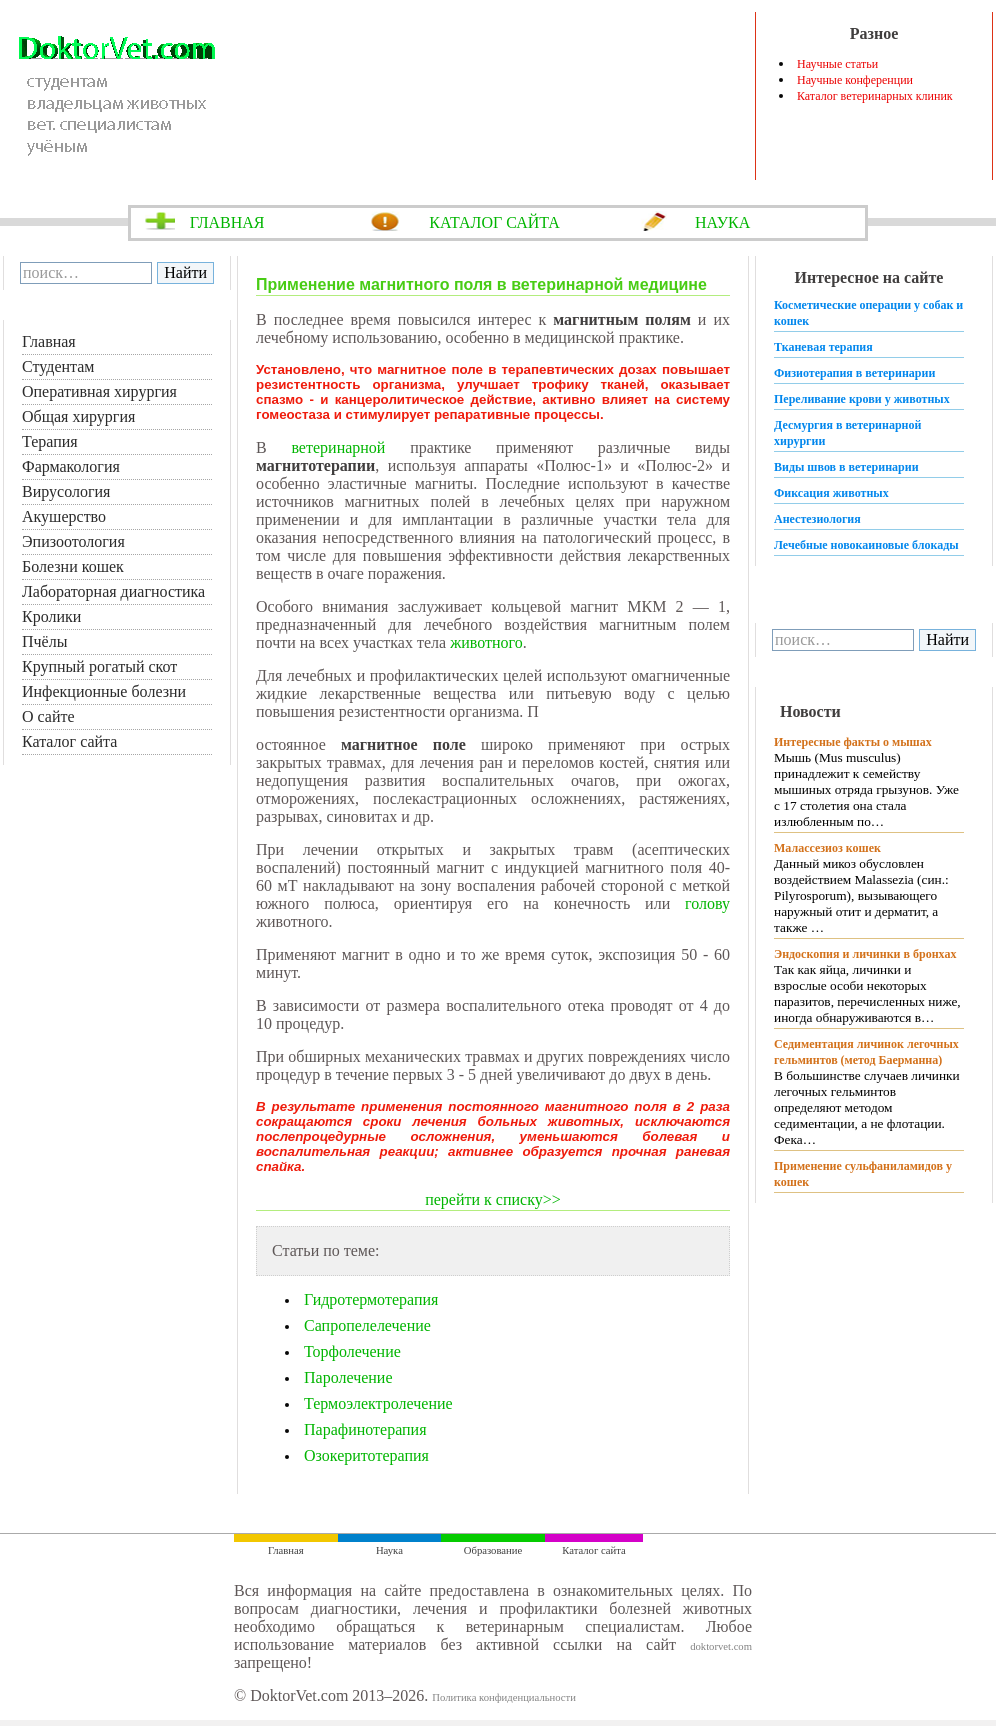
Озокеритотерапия (366, 1455)
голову (707, 903)
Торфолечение (352, 1351)
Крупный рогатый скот (99, 666)
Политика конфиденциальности (504, 1697)
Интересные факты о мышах (853, 742)
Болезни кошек (73, 566)
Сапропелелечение (367, 1325)
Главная (49, 341)
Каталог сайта (69, 741)
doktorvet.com (721, 1646)
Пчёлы (44, 641)
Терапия (50, 441)
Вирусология (66, 491)
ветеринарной (338, 447)
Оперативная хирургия (99, 391)
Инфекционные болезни (104, 691)
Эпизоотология (73, 541)
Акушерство (64, 516)
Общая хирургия (78, 416)
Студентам (58, 366)
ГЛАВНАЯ (227, 222)
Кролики (51, 616)
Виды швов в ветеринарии (846, 467)
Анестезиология (817, 519)
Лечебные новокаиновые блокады (866, 545)
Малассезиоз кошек (827, 848)
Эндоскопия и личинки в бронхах (865, 954)
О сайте (48, 716)
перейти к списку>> (493, 1199)
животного (486, 642)
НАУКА (722, 222)
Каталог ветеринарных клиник (875, 96)
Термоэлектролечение (378, 1403)
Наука (389, 1550)
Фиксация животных (831, 493)
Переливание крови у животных (862, 399)
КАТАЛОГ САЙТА (494, 222)
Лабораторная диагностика (113, 591)
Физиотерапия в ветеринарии (854, 373)
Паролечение (348, 1377)
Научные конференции (855, 80)
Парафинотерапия (365, 1429)
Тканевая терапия (823, 347)
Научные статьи (837, 64)
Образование (493, 1550)
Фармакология (71, 466)
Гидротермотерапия (371, 1299)
